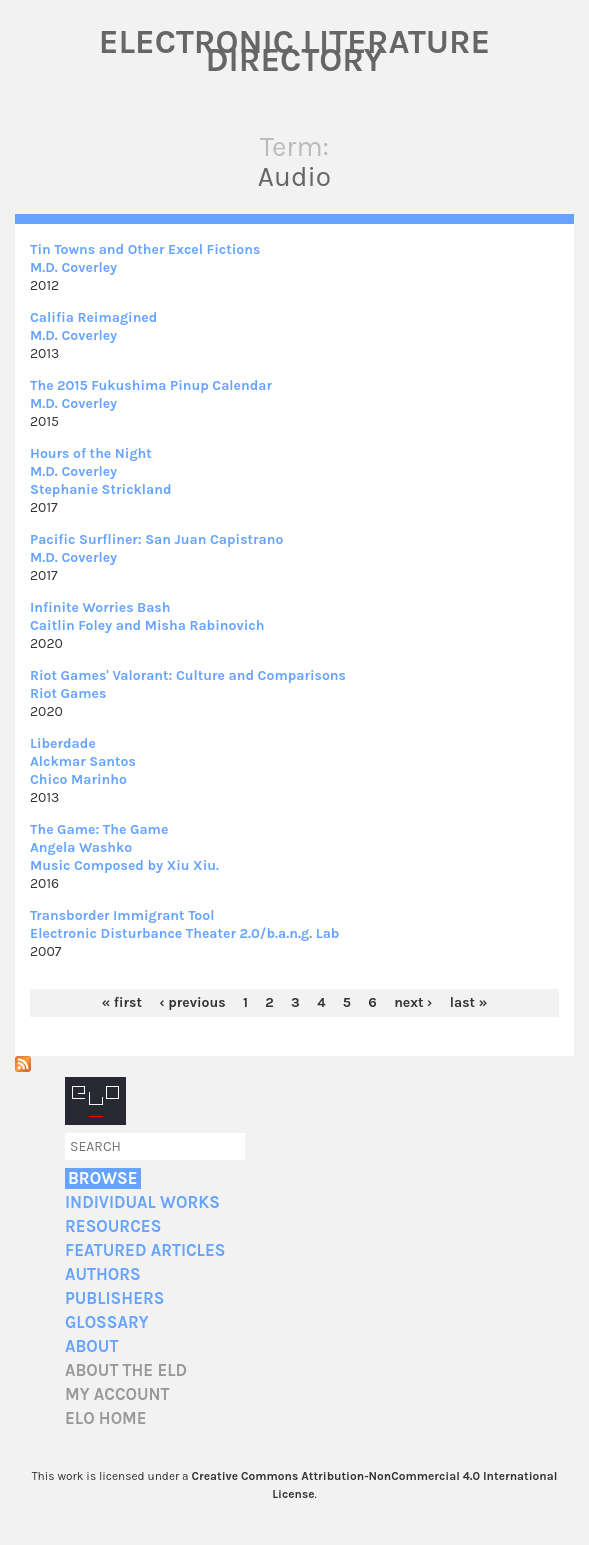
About (91, 1346)
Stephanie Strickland (101, 489)
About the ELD (126, 1370)
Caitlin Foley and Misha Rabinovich (147, 625)
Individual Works (142, 1202)
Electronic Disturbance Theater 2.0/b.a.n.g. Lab (184, 933)
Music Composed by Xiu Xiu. (124, 865)
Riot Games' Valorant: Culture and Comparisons (188, 675)
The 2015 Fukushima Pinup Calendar (151, 385)
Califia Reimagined (93, 317)
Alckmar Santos (83, 761)
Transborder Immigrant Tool (122, 915)
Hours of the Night (91, 453)
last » (469, 1002)
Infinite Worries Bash (100, 607)
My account (117, 1394)
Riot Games (68, 693)
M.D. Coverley (73, 267)
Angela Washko (81, 847)
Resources (113, 1226)
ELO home (106, 1418)
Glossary (107, 1322)
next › (413, 1002)
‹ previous (192, 1002)
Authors (103, 1274)
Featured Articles (145, 1250)
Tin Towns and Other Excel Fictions (145, 249)
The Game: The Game (99, 829)
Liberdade (63, 743)
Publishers (114, 1298)
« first (122, 1002)
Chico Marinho (78, 779)
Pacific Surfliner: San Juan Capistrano (156, 539)
